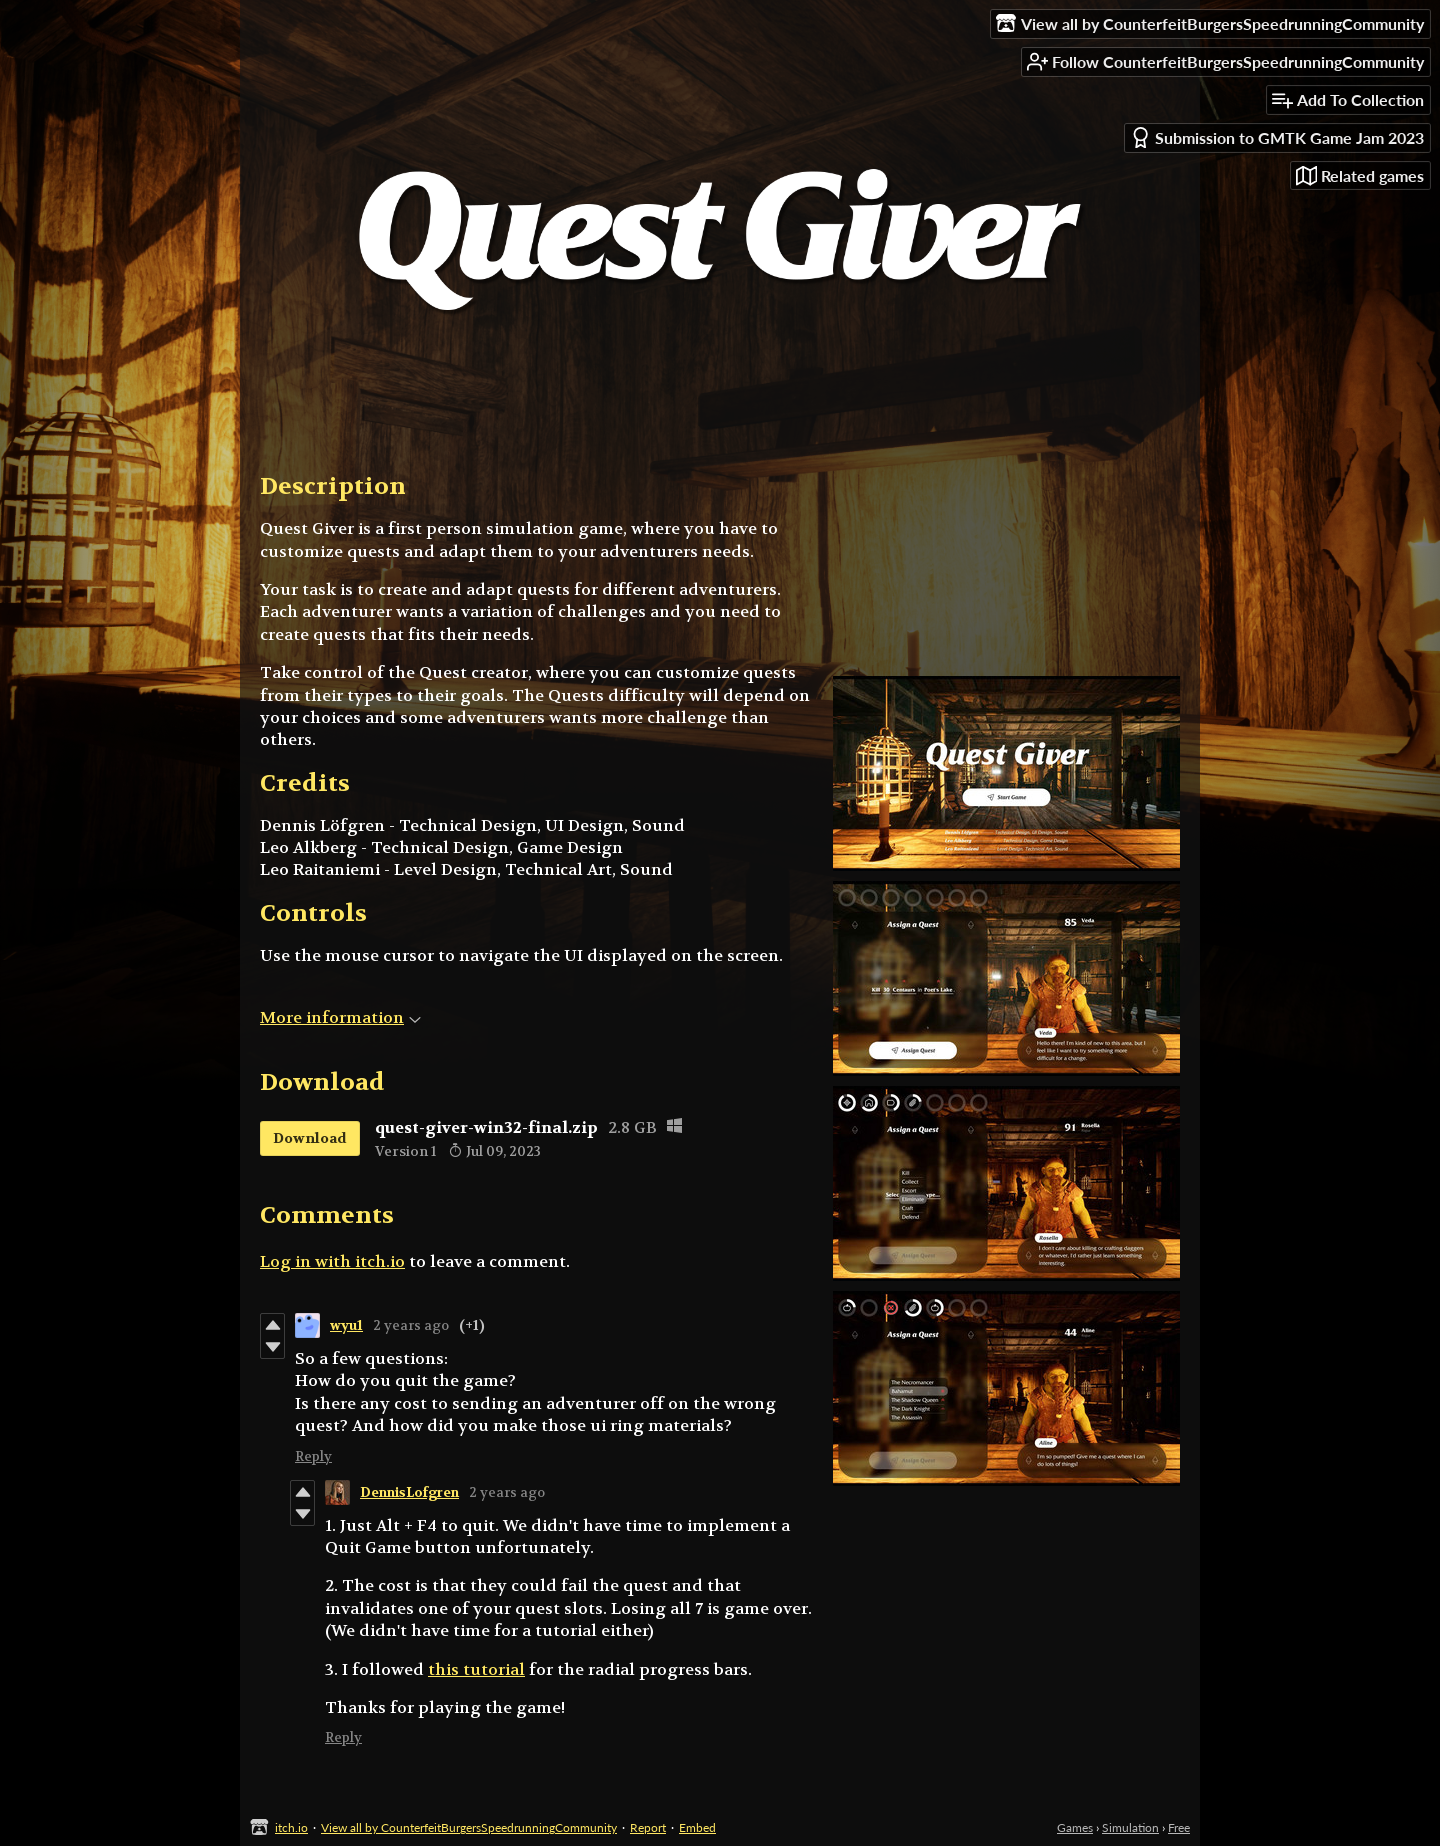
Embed (697, 1827)
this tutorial (476, 1669)
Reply (313, 1456)
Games (1075, 1827)
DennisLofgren (409, 1492)
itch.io (291, 1827)
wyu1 (346, 1325)
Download (310, 1138)
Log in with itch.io (332, 1261)
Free (1179, 1827)
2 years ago (411, 1325)
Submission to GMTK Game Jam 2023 (1277, 137)
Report (648, 1827)
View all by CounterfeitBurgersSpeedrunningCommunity (469, 1827)
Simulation (1130, 1827)
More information (340, 1017)
